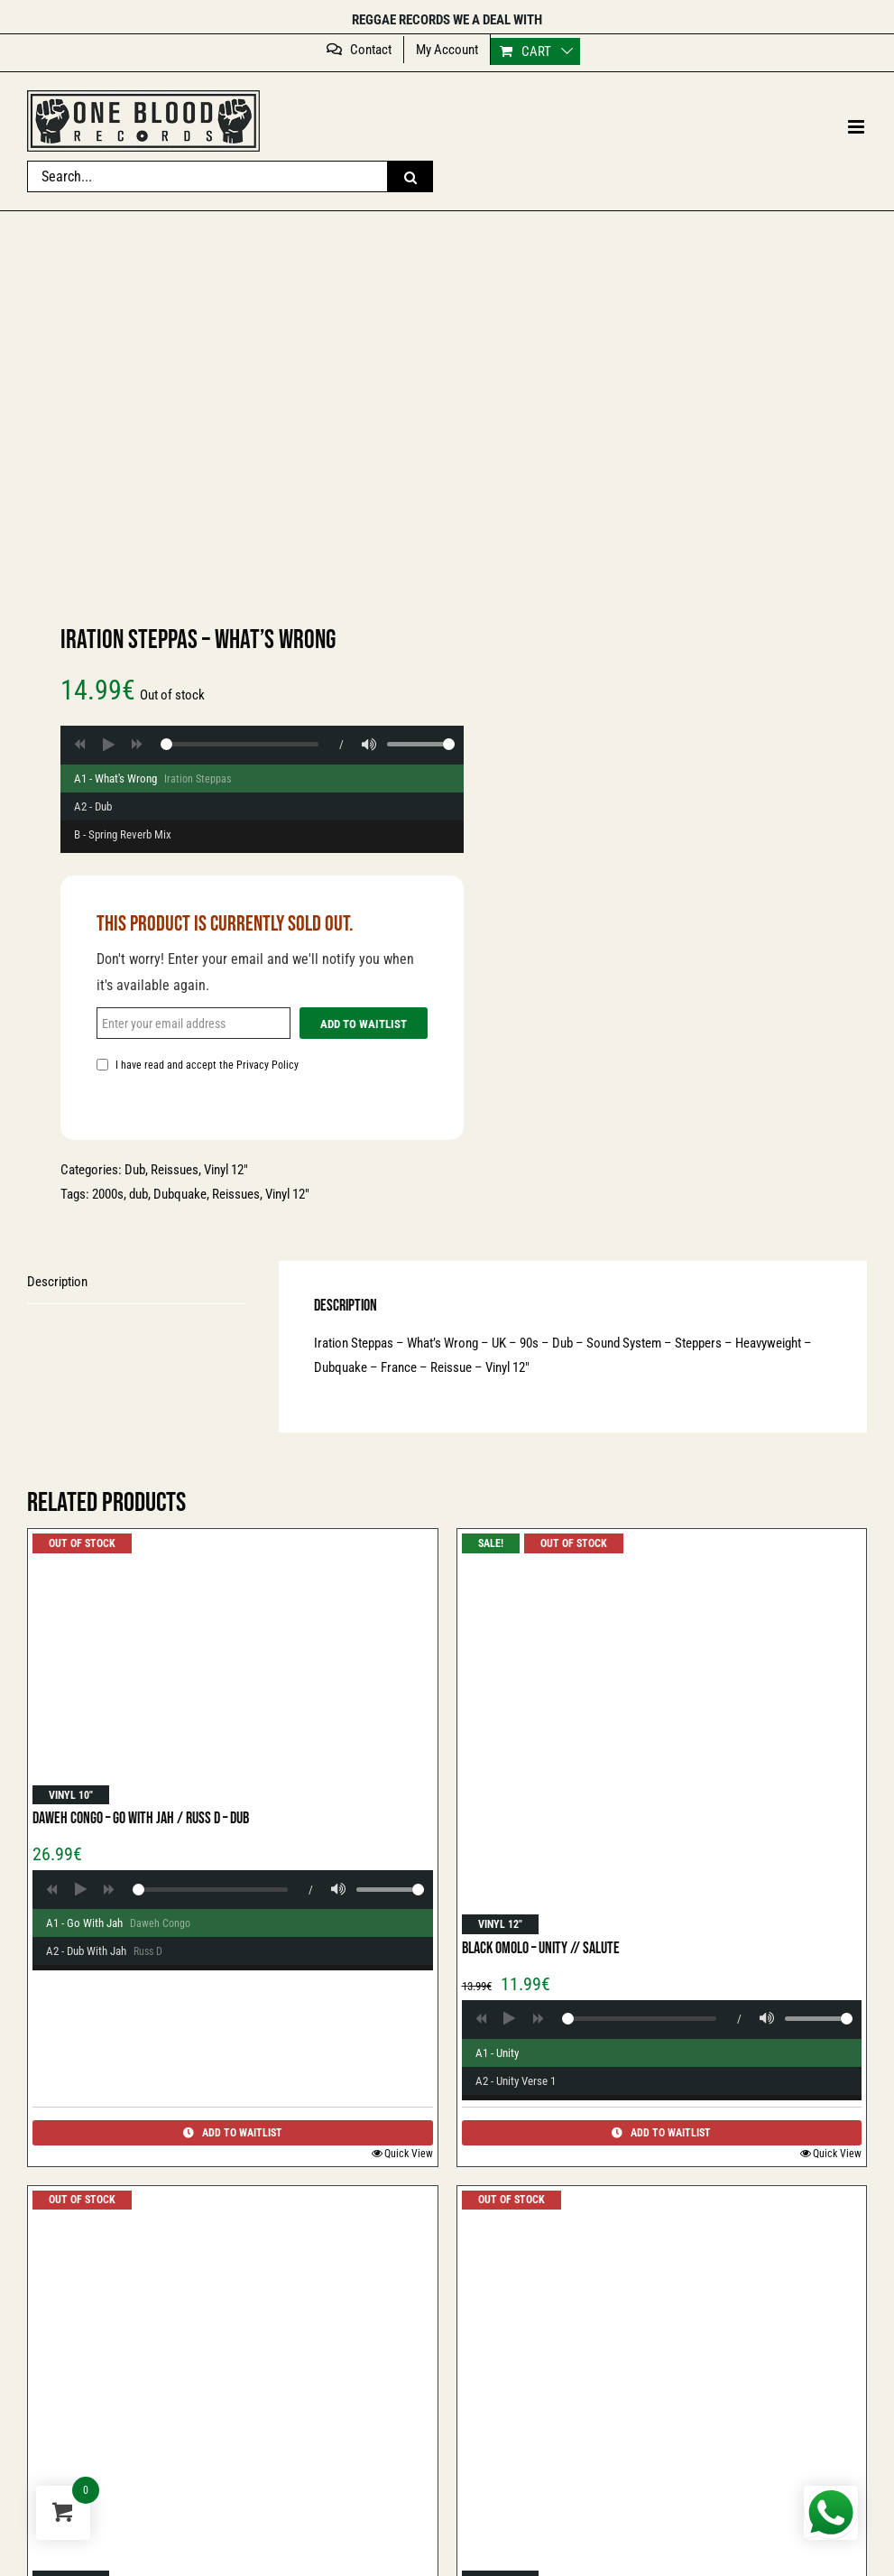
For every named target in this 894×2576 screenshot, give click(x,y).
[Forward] (137, 744)
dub (138, 1194)
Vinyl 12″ (226, 1170)
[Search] (410, 176)
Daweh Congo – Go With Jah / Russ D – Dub (140, 1818)
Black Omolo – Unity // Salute (541, 1948)
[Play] (108, 744)
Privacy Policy (267, 1065)
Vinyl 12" (287, 1194)
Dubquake (180, 1194)
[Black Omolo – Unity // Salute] (662, 1734)
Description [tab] (57, 1282)
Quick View (408, 2153)
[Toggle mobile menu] (857, 126)
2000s (108, 1194)
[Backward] (79, 744)
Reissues (174, 1170)
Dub (134, 1170)
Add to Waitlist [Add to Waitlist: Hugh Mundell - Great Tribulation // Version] (232, 2133)
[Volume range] (421, 744)
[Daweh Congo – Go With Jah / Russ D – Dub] (232, 1669)
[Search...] (207, 176)
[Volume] (368, 744)
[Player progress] (239, 744)
